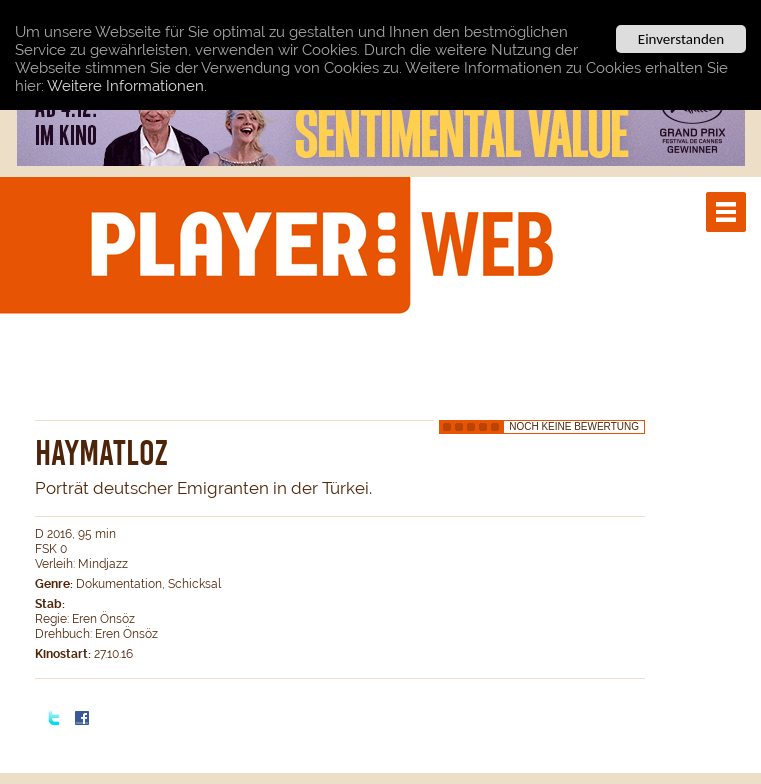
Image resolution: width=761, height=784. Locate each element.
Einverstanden (681, 39)
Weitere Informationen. (127, 85)
